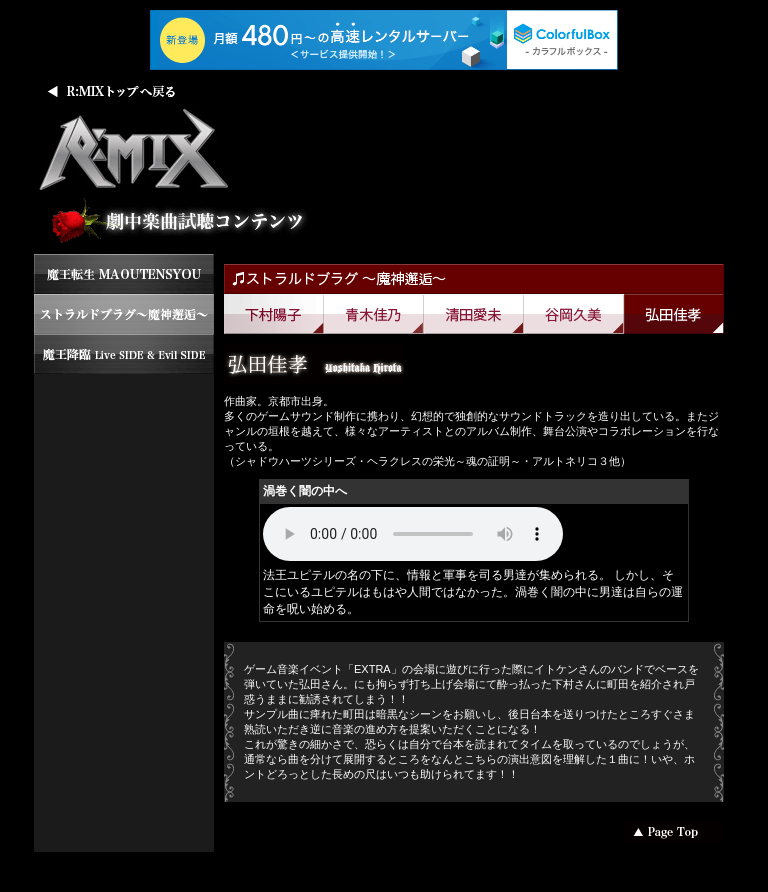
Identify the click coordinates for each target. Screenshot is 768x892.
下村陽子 (274, 314)
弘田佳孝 (674, 314)
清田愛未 (474, 314)
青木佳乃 (374, 314)
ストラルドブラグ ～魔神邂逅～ (124, 314)
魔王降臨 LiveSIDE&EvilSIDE (124, 354)
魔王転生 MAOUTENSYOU (124, 274)
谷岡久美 (574, 314)
